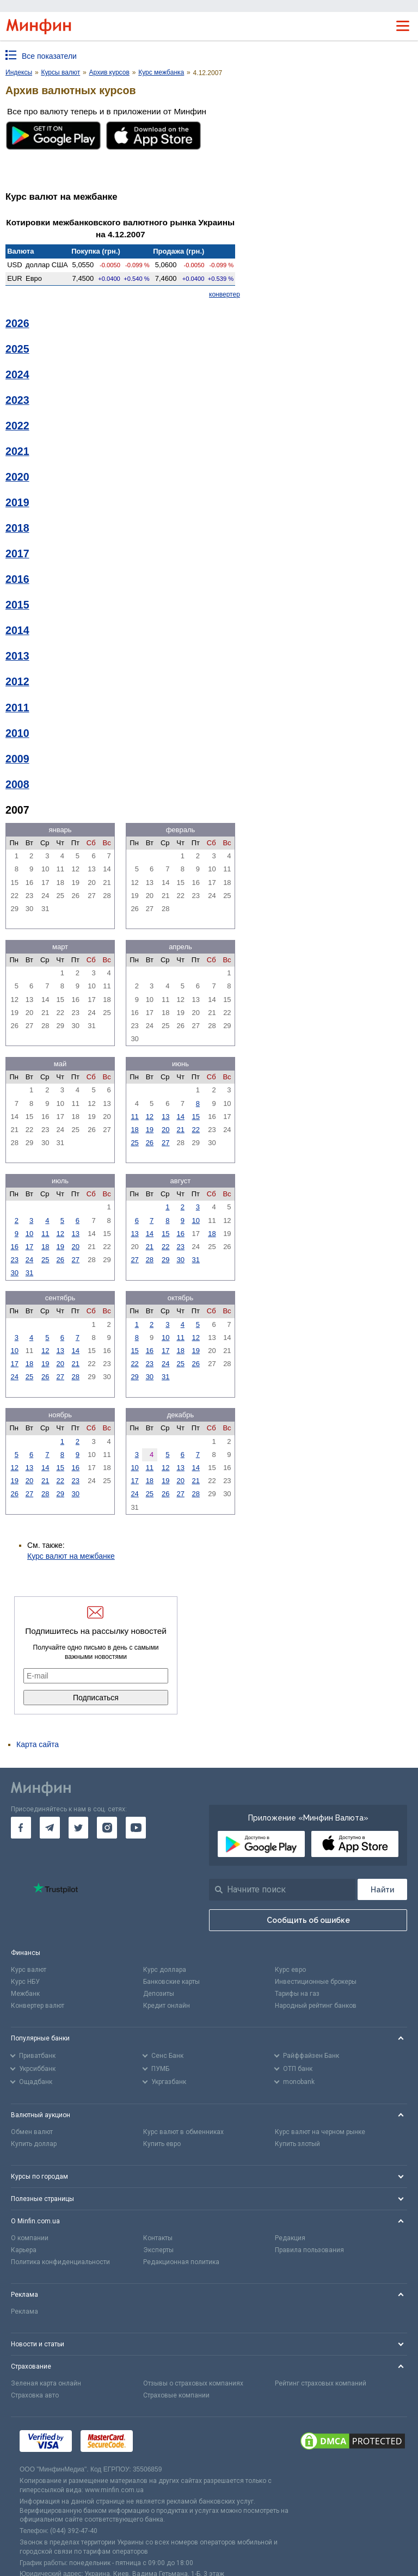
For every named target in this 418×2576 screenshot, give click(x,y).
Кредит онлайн (166, 2005)
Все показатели (49, 56)
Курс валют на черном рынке (320, 2132)
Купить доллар (34, 2144)
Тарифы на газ (297, 1993)
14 (180, 1116)
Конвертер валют (37, 2005)
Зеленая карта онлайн (46, 2383)
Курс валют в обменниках (183, 2132)
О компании (29, 2238)
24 (29, 1260)
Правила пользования (309, 2250)
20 (165, 1130)
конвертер (224, 294)
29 (165, 1260)
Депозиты (158, 1993)
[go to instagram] (107, 1828)
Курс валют (28, 1970)
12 (149, 1116)
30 (14, 1273)
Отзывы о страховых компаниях (193, 2383)
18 (134, 1130)
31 (29, 1273)
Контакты (158, 2238)
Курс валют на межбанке (71, 1556)
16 (14, 1247)
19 (149, 1130)
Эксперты (158, 2250)
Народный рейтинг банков (315, 2005)
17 (29, 1247)
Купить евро (162, 2144)
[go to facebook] (21, 1828)
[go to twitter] (79, 1828)
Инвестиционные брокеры (315, 1981)
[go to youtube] (136, 1828)
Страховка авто (35, 2395)
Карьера (23, 2250)
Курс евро (290, 1970)
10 (29, 1233)
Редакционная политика (181, 2262)
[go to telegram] (50, 1828)
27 (165, 1143)
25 (134, 1143)
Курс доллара (164, 1970)
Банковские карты (171, 1981)
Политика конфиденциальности (60, 2262)
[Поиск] (382, 1889)
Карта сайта (37, 1744)
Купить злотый (297, 2144)
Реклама (24, 2311)
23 (14, 1260)
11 (134, 1116)
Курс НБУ (25, 1981)
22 (196, 1130)
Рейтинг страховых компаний (320, 2383)
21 (180, 1130)
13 (165, 1116)
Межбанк (25, 1993)
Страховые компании (176, 2395)
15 (196, 1116)
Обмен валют (32, 2132)
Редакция (290, 2238)
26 (149, 1143)
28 (149, 1260)
